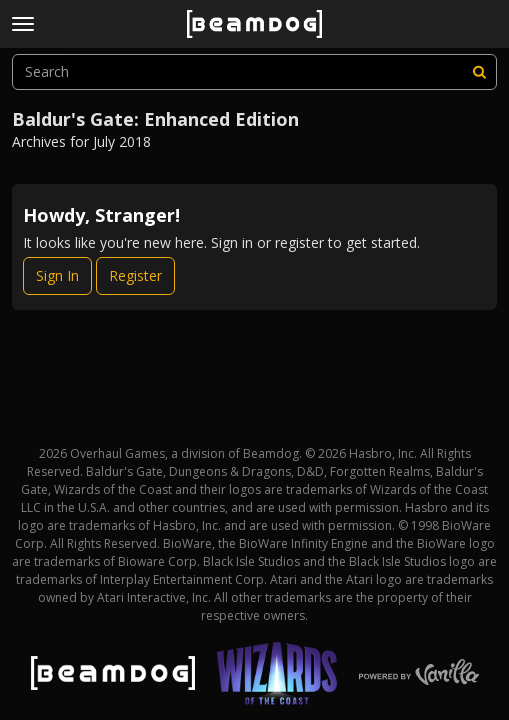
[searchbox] (254, 72)
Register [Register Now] (135, 275)
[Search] (479, 72)
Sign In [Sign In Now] (57, 275)
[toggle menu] (23, 24)
